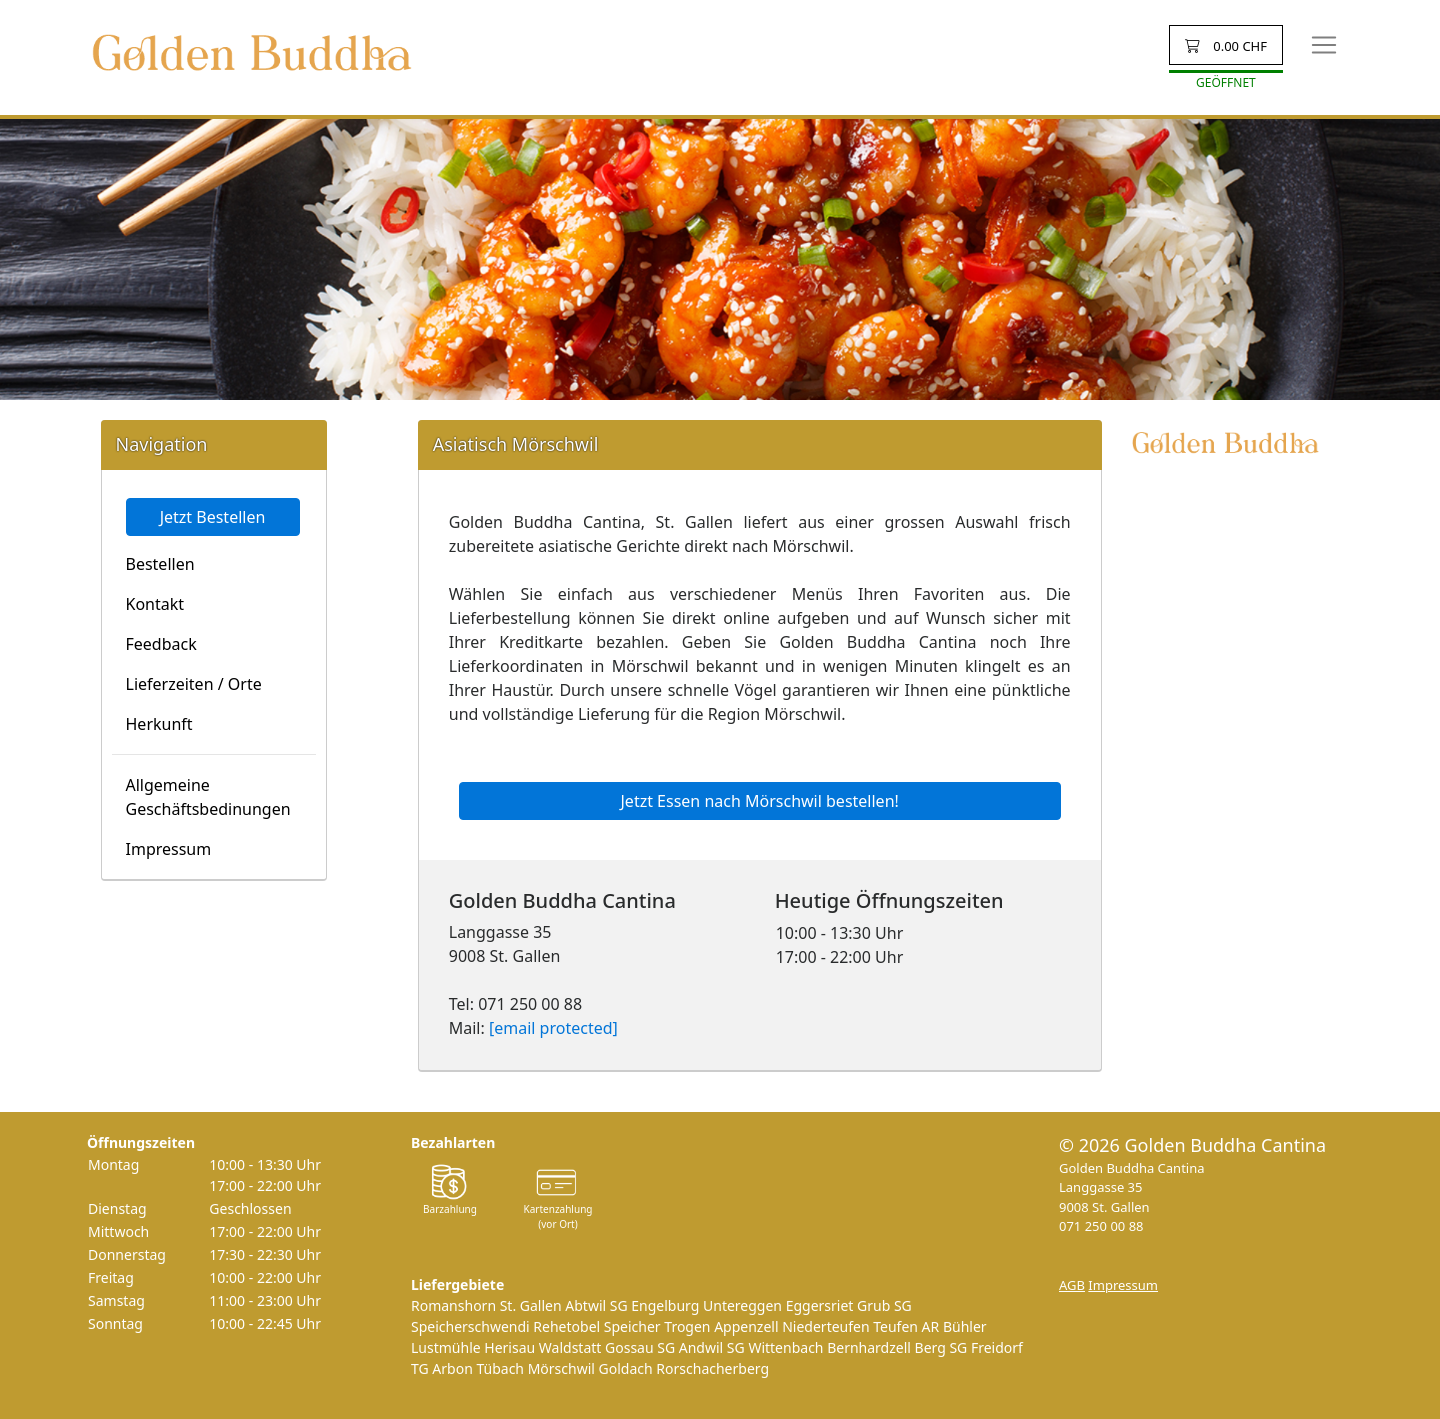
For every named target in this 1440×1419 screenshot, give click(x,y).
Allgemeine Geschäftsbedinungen (208, 797)
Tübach (500, 1368)
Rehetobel (566, 1326)
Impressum (169, 849)
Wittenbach (785, 1347)
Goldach (626, 1368)
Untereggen (742, 1305)
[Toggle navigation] (1324, 45)
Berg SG (941, 1347)
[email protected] (553, 1028)
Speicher (632, 1326)
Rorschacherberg (712, 1368)
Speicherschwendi (470, 1326)
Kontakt (155, 604)
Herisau (509, 1347)
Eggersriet (820, 1305)
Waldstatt (570, 1347)
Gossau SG (640, 1347)
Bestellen (160, 564)
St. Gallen (531, 1305)
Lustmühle (446, 1347)
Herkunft (159, 724)
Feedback (161, 644)
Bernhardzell (869, 1347)
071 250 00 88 (1101, 1226)
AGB (1072, 1285)
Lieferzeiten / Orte (194, 684)
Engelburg (665, 1305)
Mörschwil (561, 1368)
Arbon (452, 1368)
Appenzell (746, 1326)
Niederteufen (825, 1326)
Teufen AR (906, 1326)
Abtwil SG (596, 1305)
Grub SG (884, 1305)
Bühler (965, 1326)
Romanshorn (453, 1305)
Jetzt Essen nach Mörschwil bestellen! (759, 801)
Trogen (687, 1326)
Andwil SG (712, 1347)
